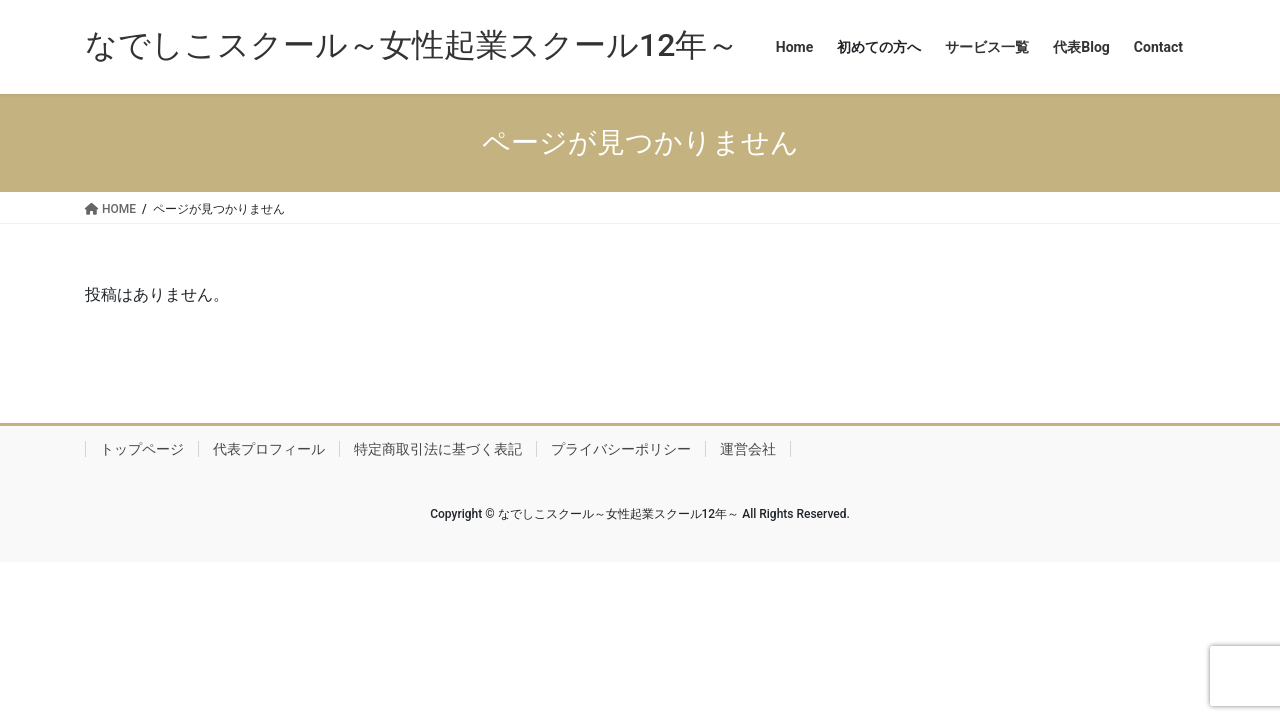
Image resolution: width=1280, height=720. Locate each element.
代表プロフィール (269, 449)
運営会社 (748, 449)
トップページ (142, 449)
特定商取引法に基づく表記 (438, 449)
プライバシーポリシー (621, 449)
